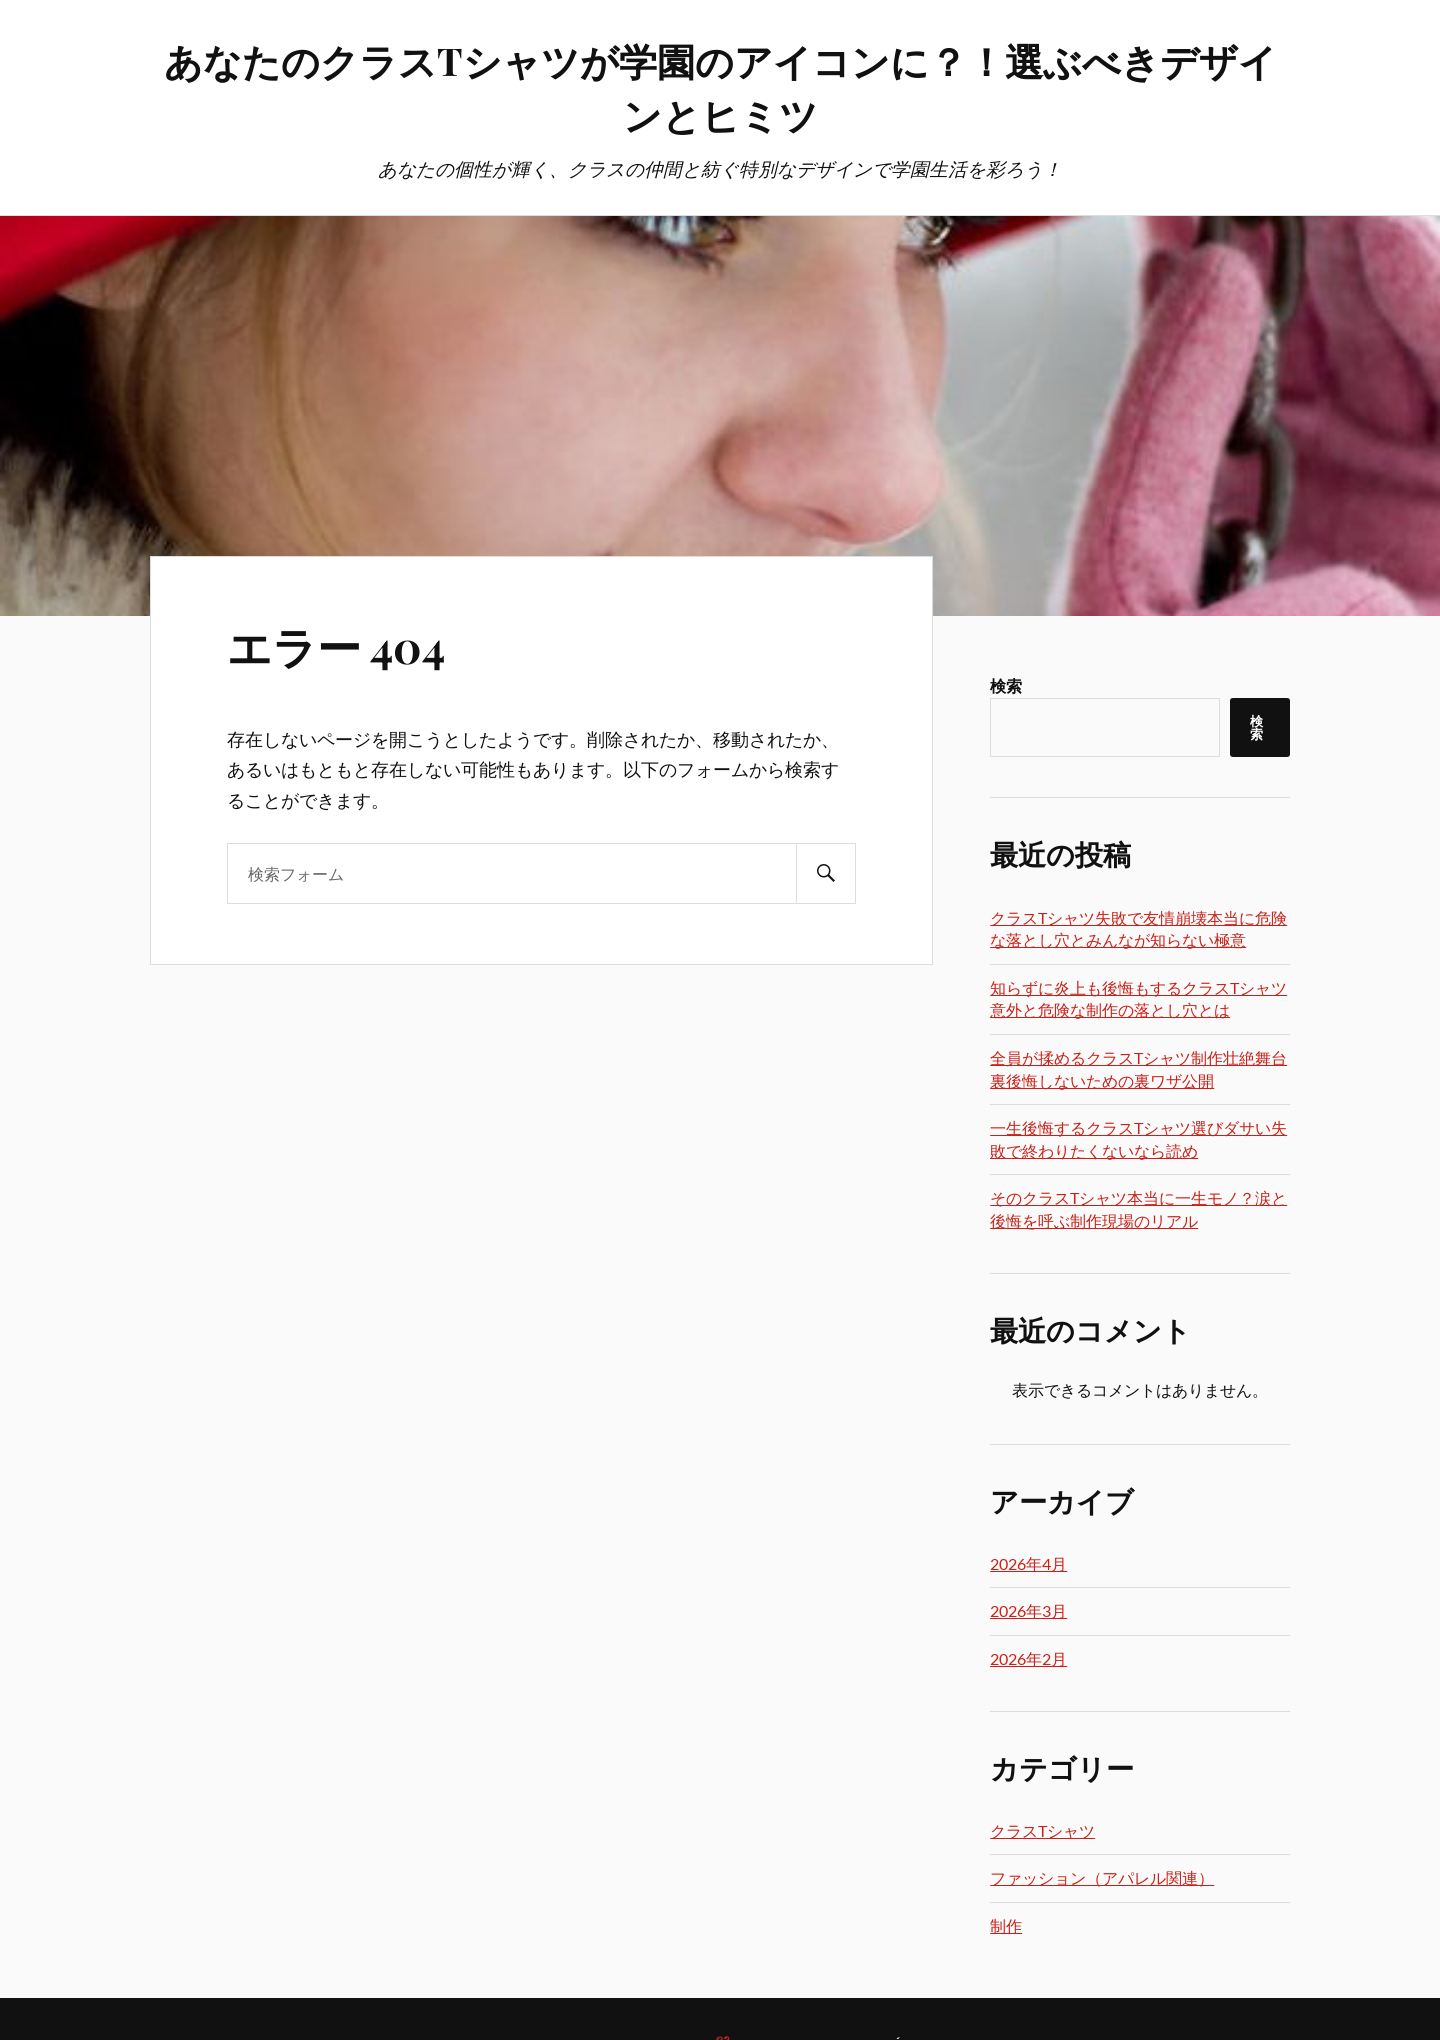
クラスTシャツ (1042, 1830)
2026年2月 (1028, 1658)
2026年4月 (1028, 1563)
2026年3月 (1028, 1610)
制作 (1006, 1925)
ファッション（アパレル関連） (1102, 1877)
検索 (1006, 685)
